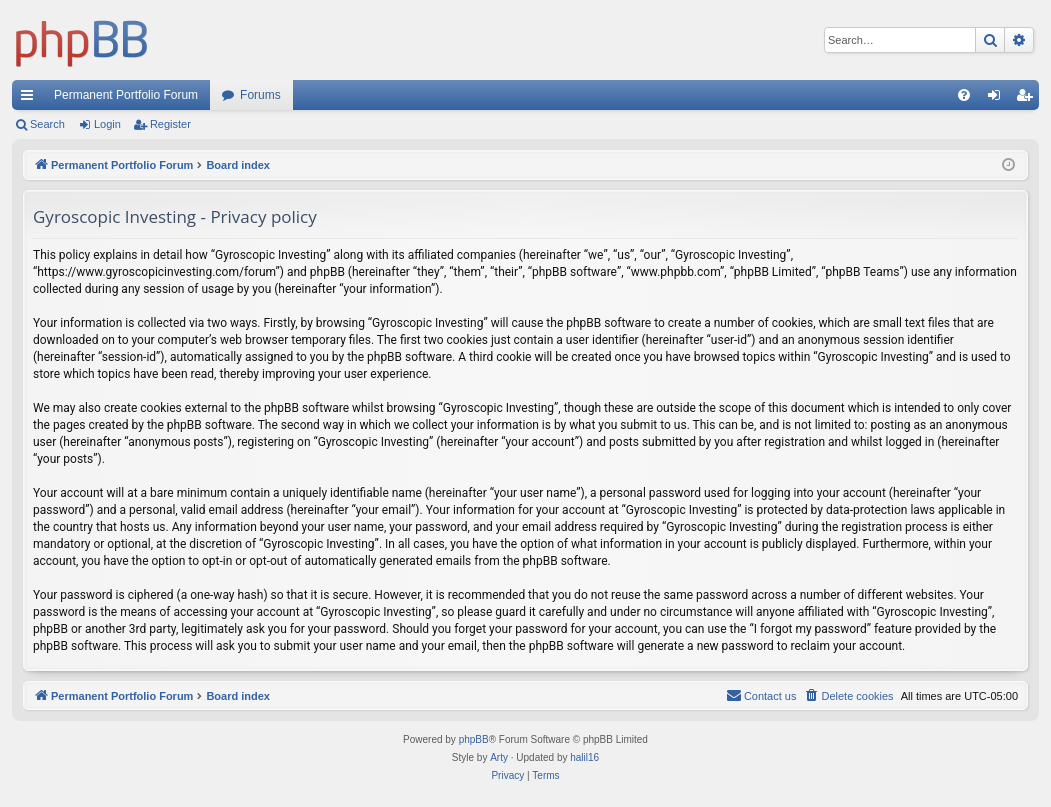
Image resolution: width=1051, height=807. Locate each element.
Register (170, 124)
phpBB (474, 739)
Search (47, 124)
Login (107, 124)
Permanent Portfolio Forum (126, 95)
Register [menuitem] (1028, 99)
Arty (499, 757)
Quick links (31, 99)
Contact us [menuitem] (761, 695)
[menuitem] (964, 95)
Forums (260, 95)
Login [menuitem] (998, 99)
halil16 (584, 757)
